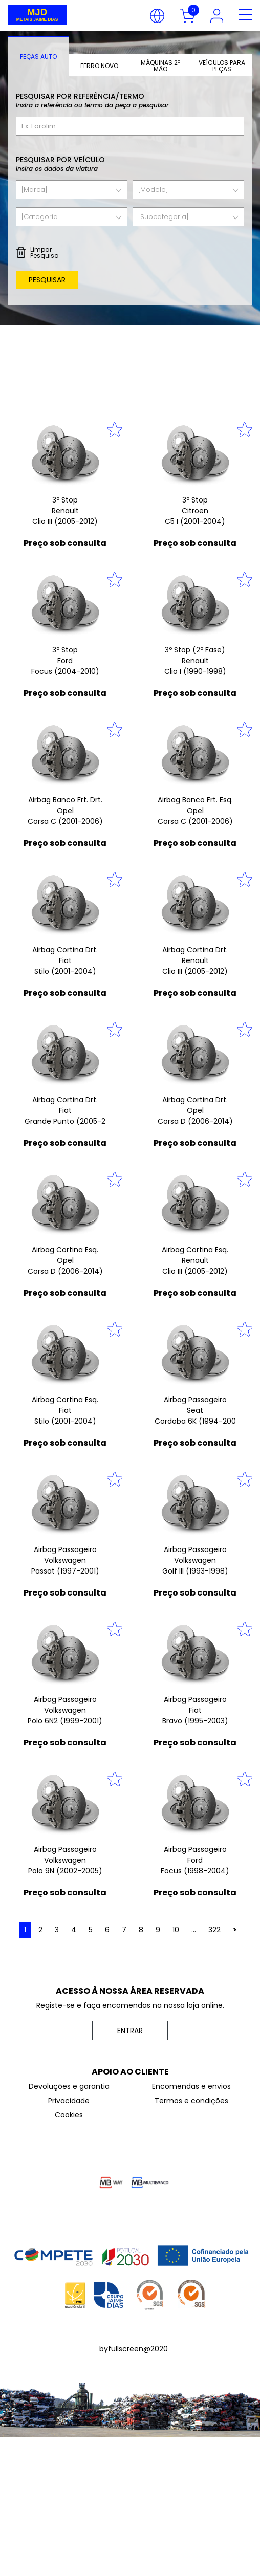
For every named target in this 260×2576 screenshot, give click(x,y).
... (193, 1930)
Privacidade (69, 2100)
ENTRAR (130, 2030)
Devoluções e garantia (69, 2086)
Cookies (69, 2115)
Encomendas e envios (191, 2086)
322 (214, 1930)
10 (175, 1930)
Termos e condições (191, 2100)
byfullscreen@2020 (133, 2349)
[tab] (38, 56)
